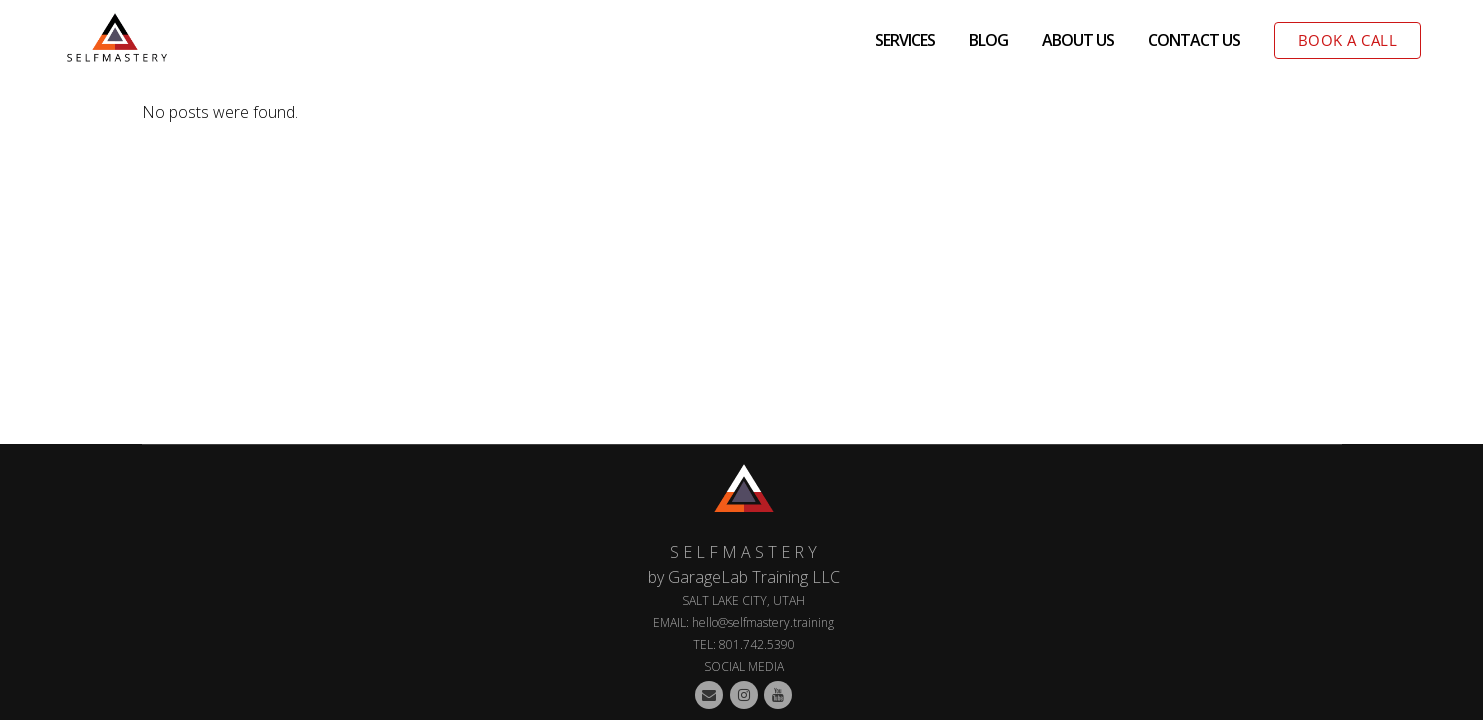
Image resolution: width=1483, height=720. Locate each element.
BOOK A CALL (1348, 40)
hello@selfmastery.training (763, 622)
